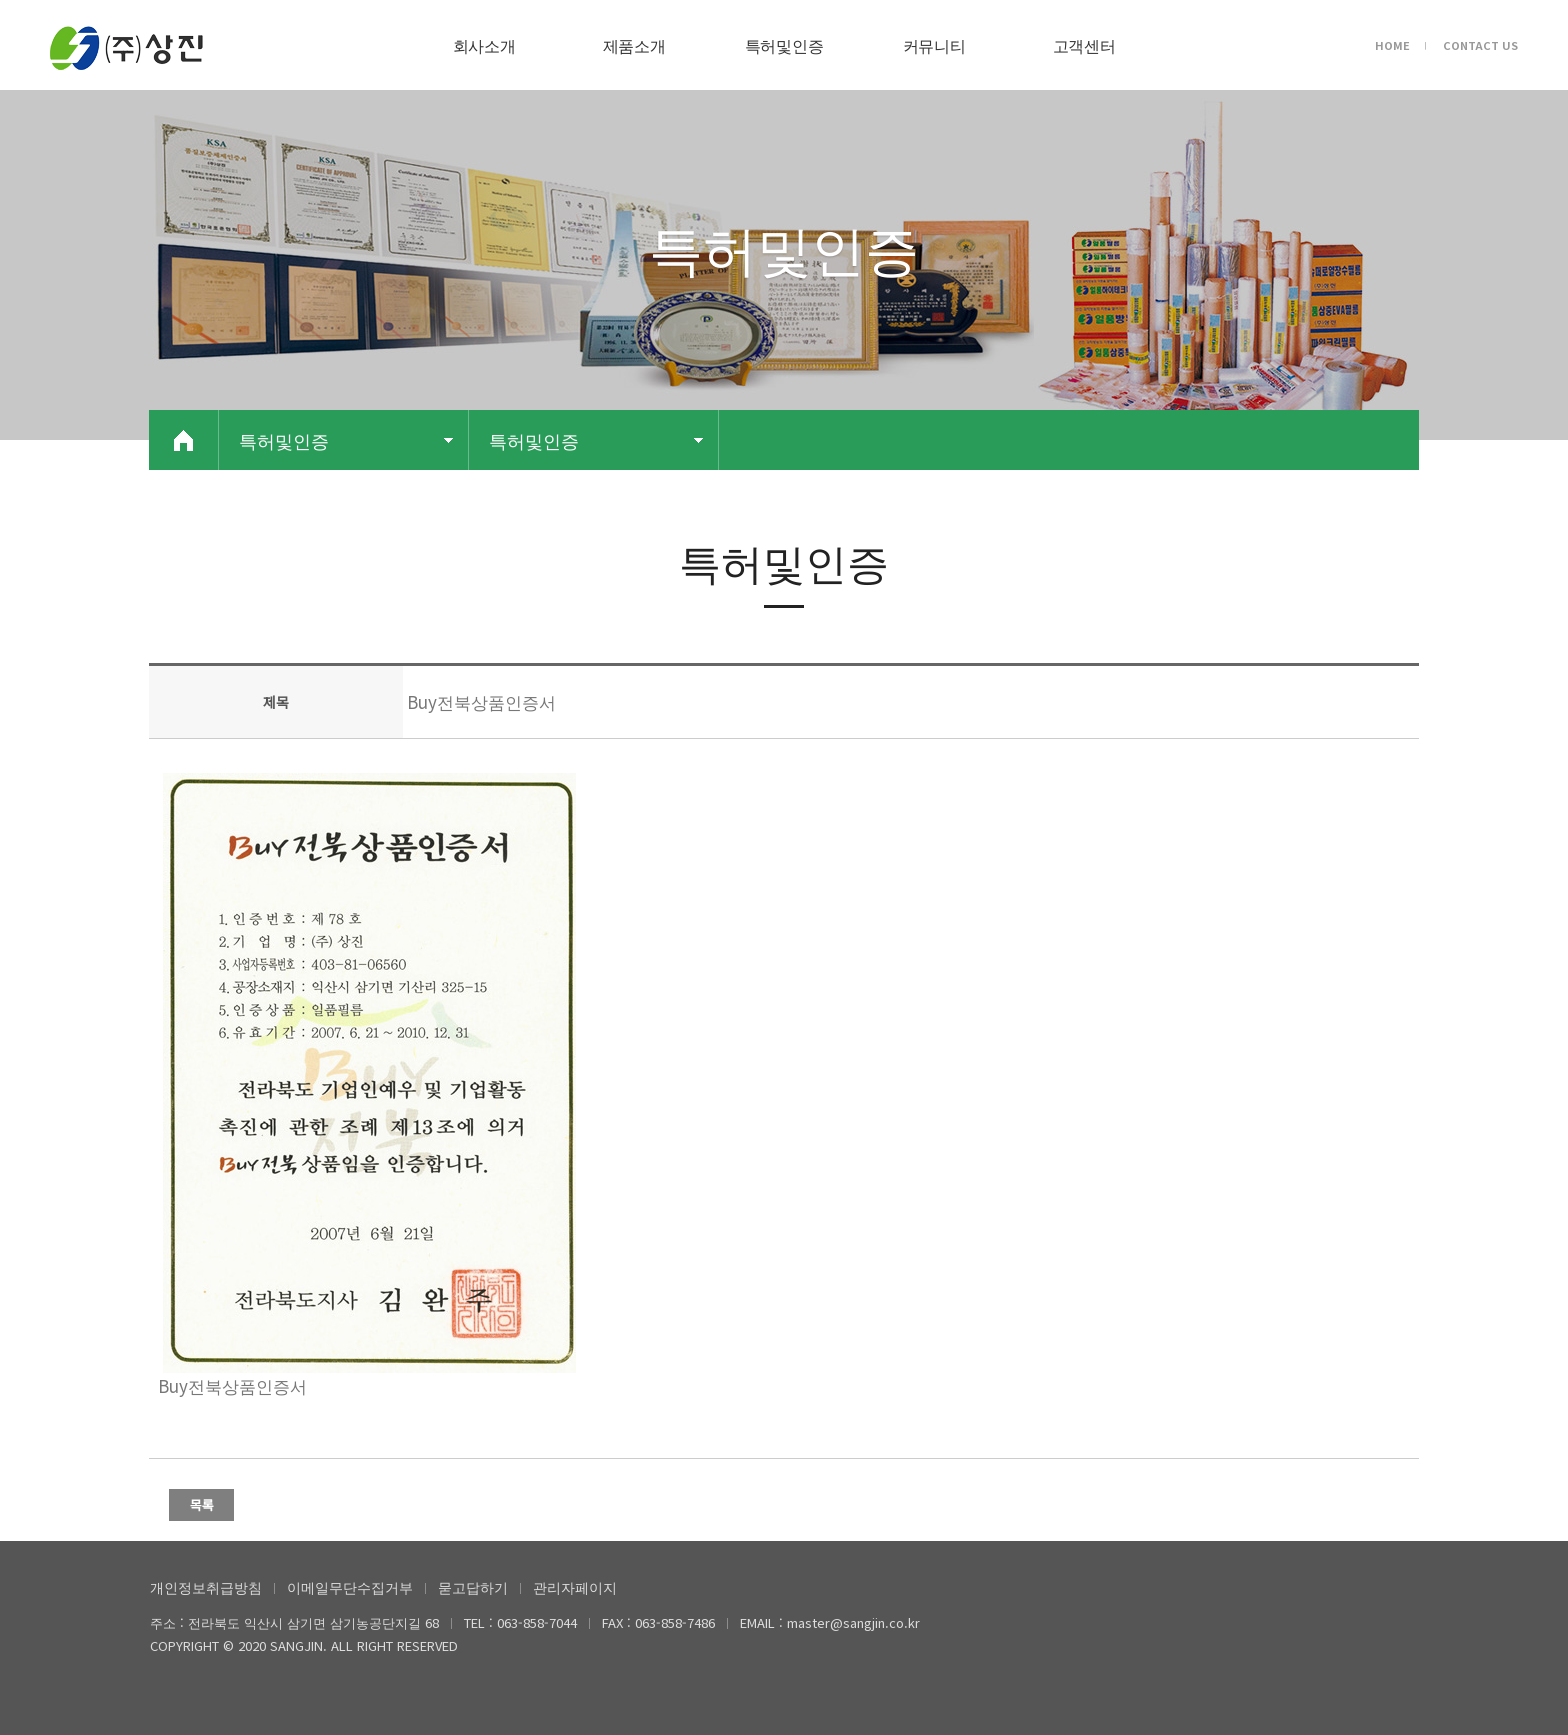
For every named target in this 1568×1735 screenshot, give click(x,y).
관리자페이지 (575, 1587)
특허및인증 (784, 45)
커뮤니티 (934, 45)
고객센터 (1084, 45)
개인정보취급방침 (206, 1587)
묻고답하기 (473, 1587)
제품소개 (634, 45)
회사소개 (484, 45)
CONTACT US (1480, 45)
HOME (1392, 45)
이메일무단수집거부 (350, 1587)
